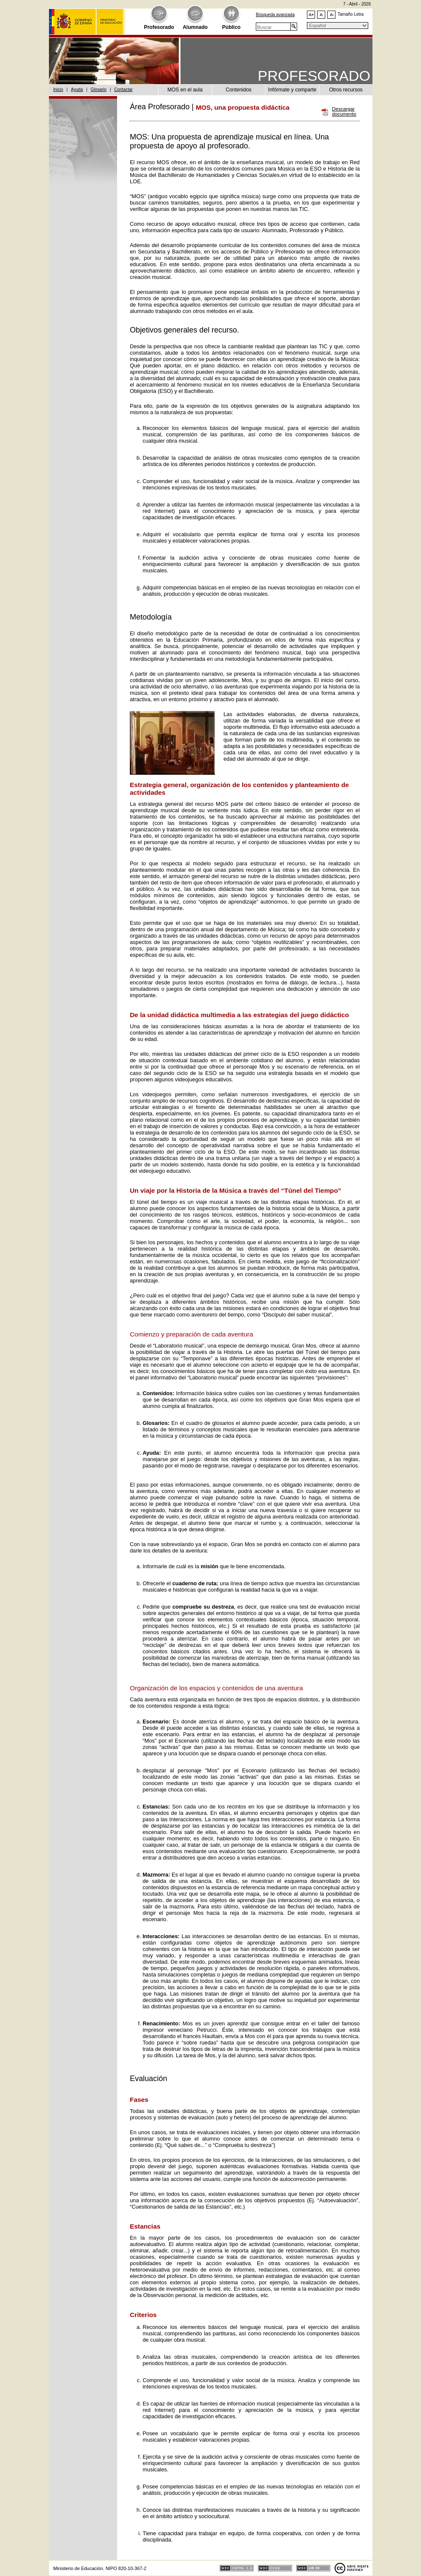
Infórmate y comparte (292, 90)
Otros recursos (346, 90)
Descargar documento (344, 112)
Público (231, 27)
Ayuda (77, 89)
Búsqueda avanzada (275, 14)
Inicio (58, 89)
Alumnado (195, 27)
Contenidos (239, 90)
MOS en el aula (185, 90)
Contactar (123, 89)
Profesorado (159, 27)
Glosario (98, 89)
